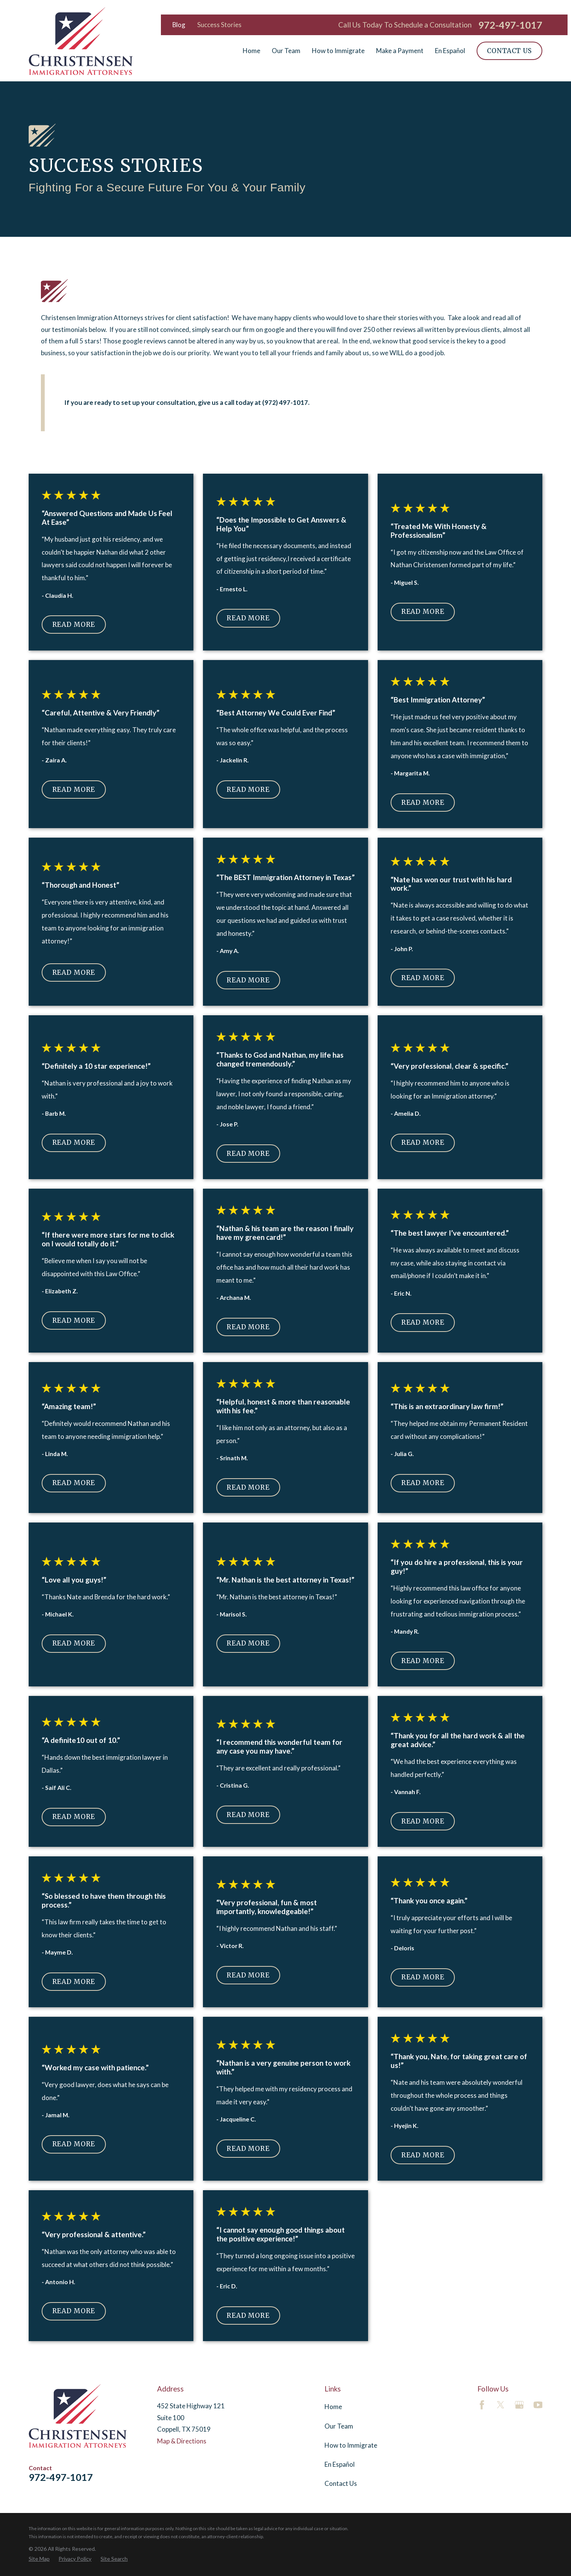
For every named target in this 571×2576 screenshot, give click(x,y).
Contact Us (509, 51)
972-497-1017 (510, 25)
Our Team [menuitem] (286, 51)
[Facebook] (482, 2404)
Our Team (338, 2426)
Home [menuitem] (251, 51)
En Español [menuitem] (450, 51)
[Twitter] (500, 2404)
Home (333, 2407)
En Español (339, 2464)
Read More (74, 624)
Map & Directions (181, 2441)
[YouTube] (538, 2404)
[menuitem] (39, 2558)
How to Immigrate (350, 2445)
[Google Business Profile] (519, 2404)
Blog (178, 25)
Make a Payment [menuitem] (399, 51)
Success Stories (219, 25)
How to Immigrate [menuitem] (338, 51)
